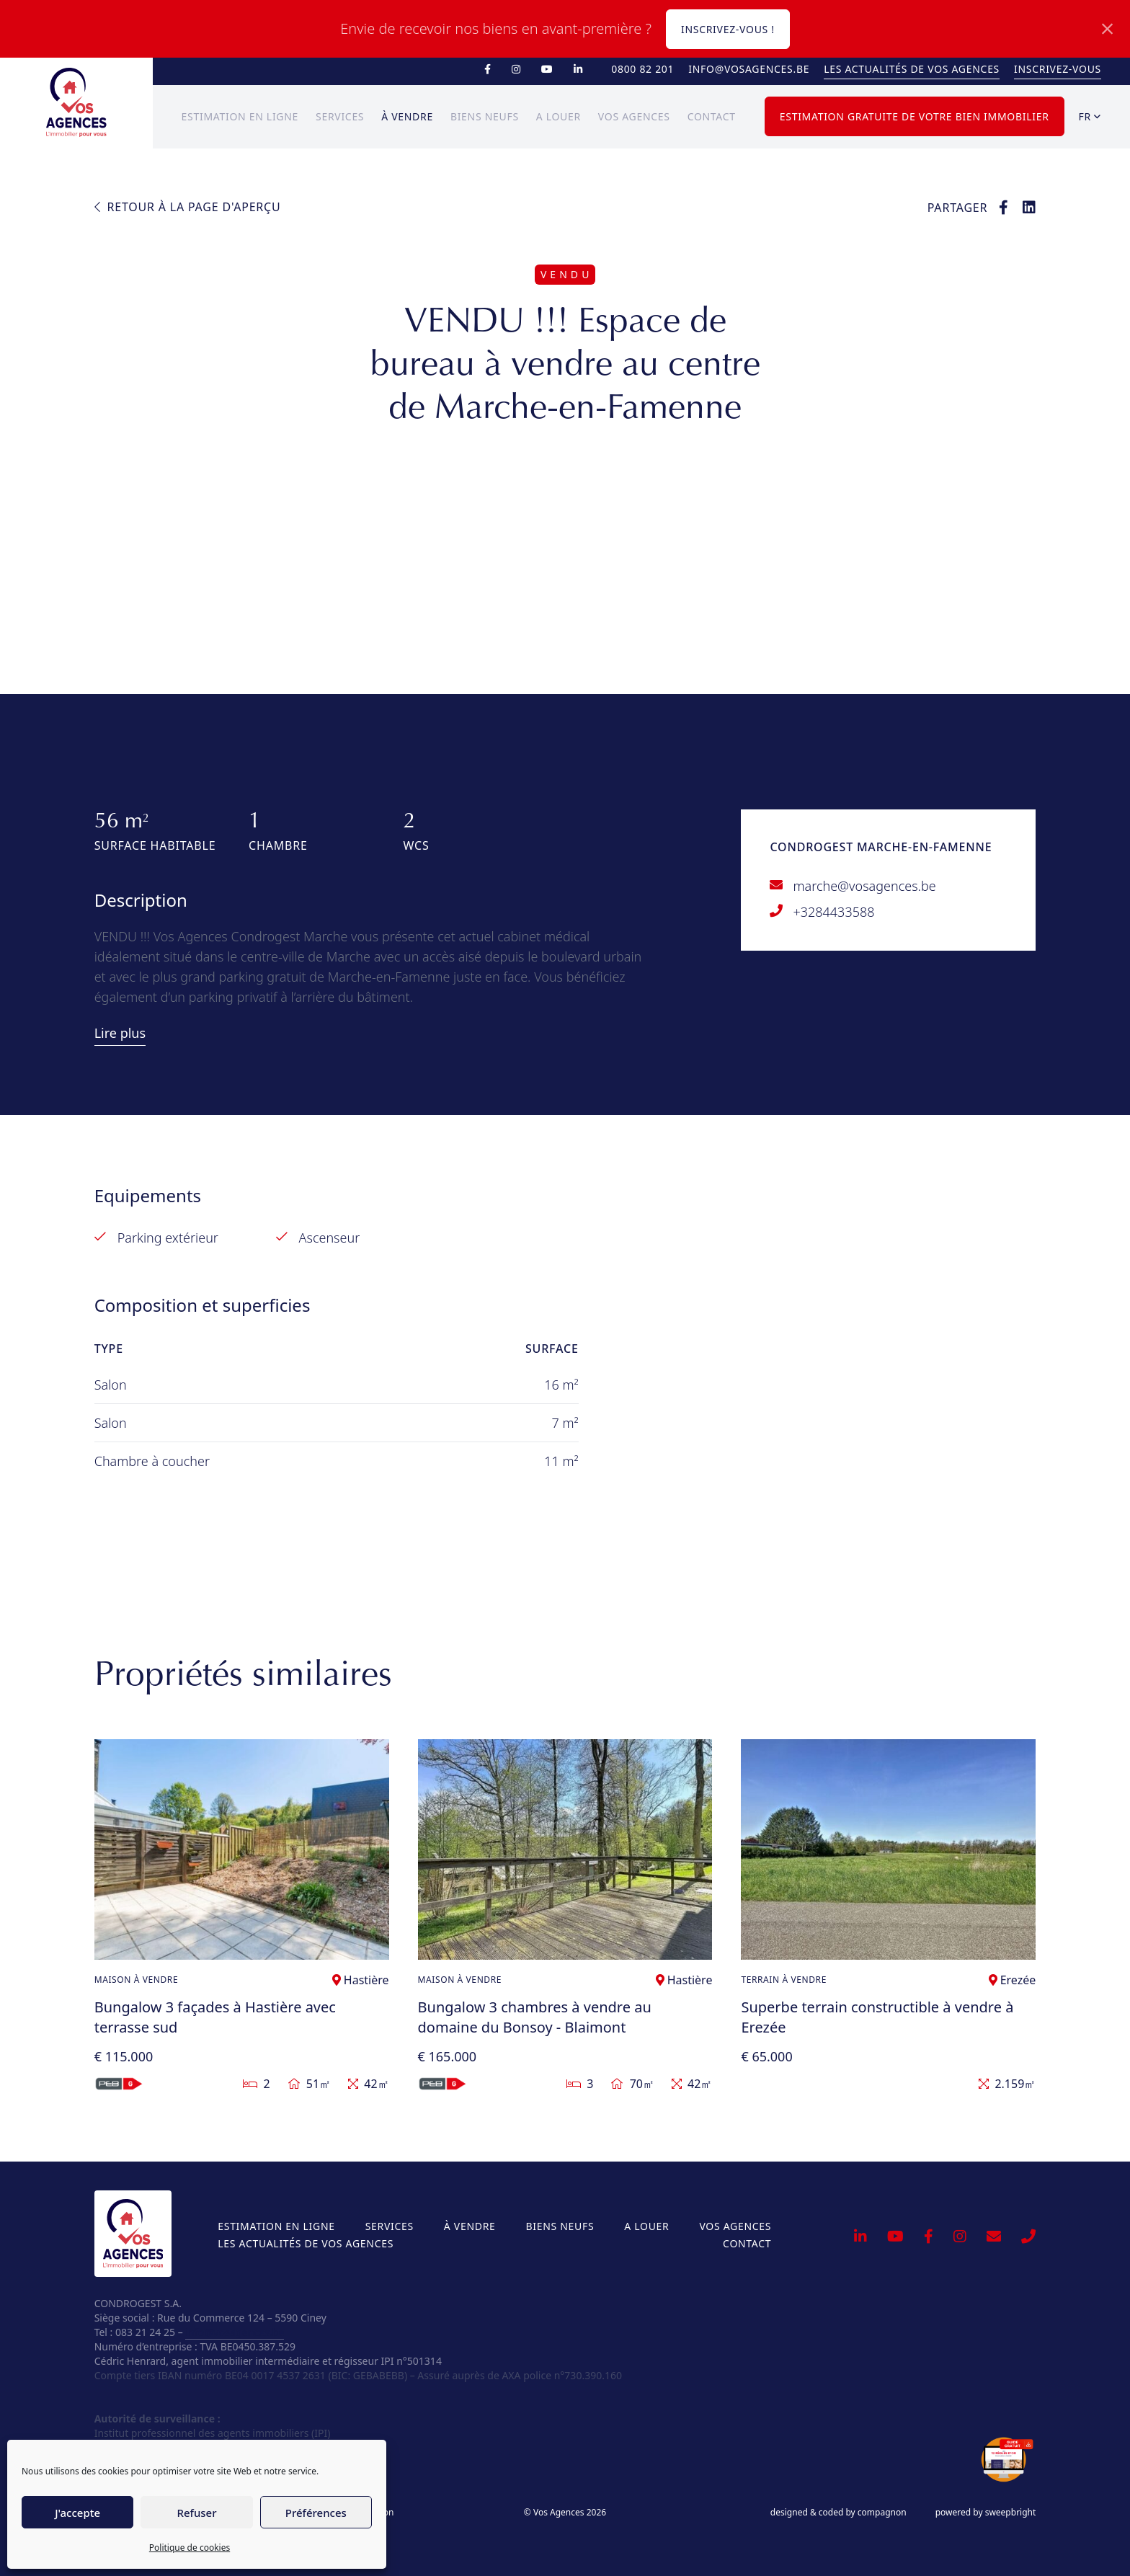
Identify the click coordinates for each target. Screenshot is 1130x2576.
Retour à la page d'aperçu (187, 207)
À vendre (407, 116)
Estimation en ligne (240, 116)
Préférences (316, 2512)
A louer (558, 116)
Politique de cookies (189, 2547)
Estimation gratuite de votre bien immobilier (914, 116)
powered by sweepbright (985, 2512)
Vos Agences (634, 116)
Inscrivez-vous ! (728, 29)
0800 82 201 (642, 69)
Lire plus (120, 1032)
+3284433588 (833, 911)
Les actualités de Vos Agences (912, 69)
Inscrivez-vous (1057, 69)
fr (1090, 116)
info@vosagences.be (748, 69)
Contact (712, 116)
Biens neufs (484, 116)
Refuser (196, 2512)
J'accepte (77, 2512)
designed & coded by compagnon (838, 2512)
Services (340, 116)
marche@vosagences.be (864, 885)
